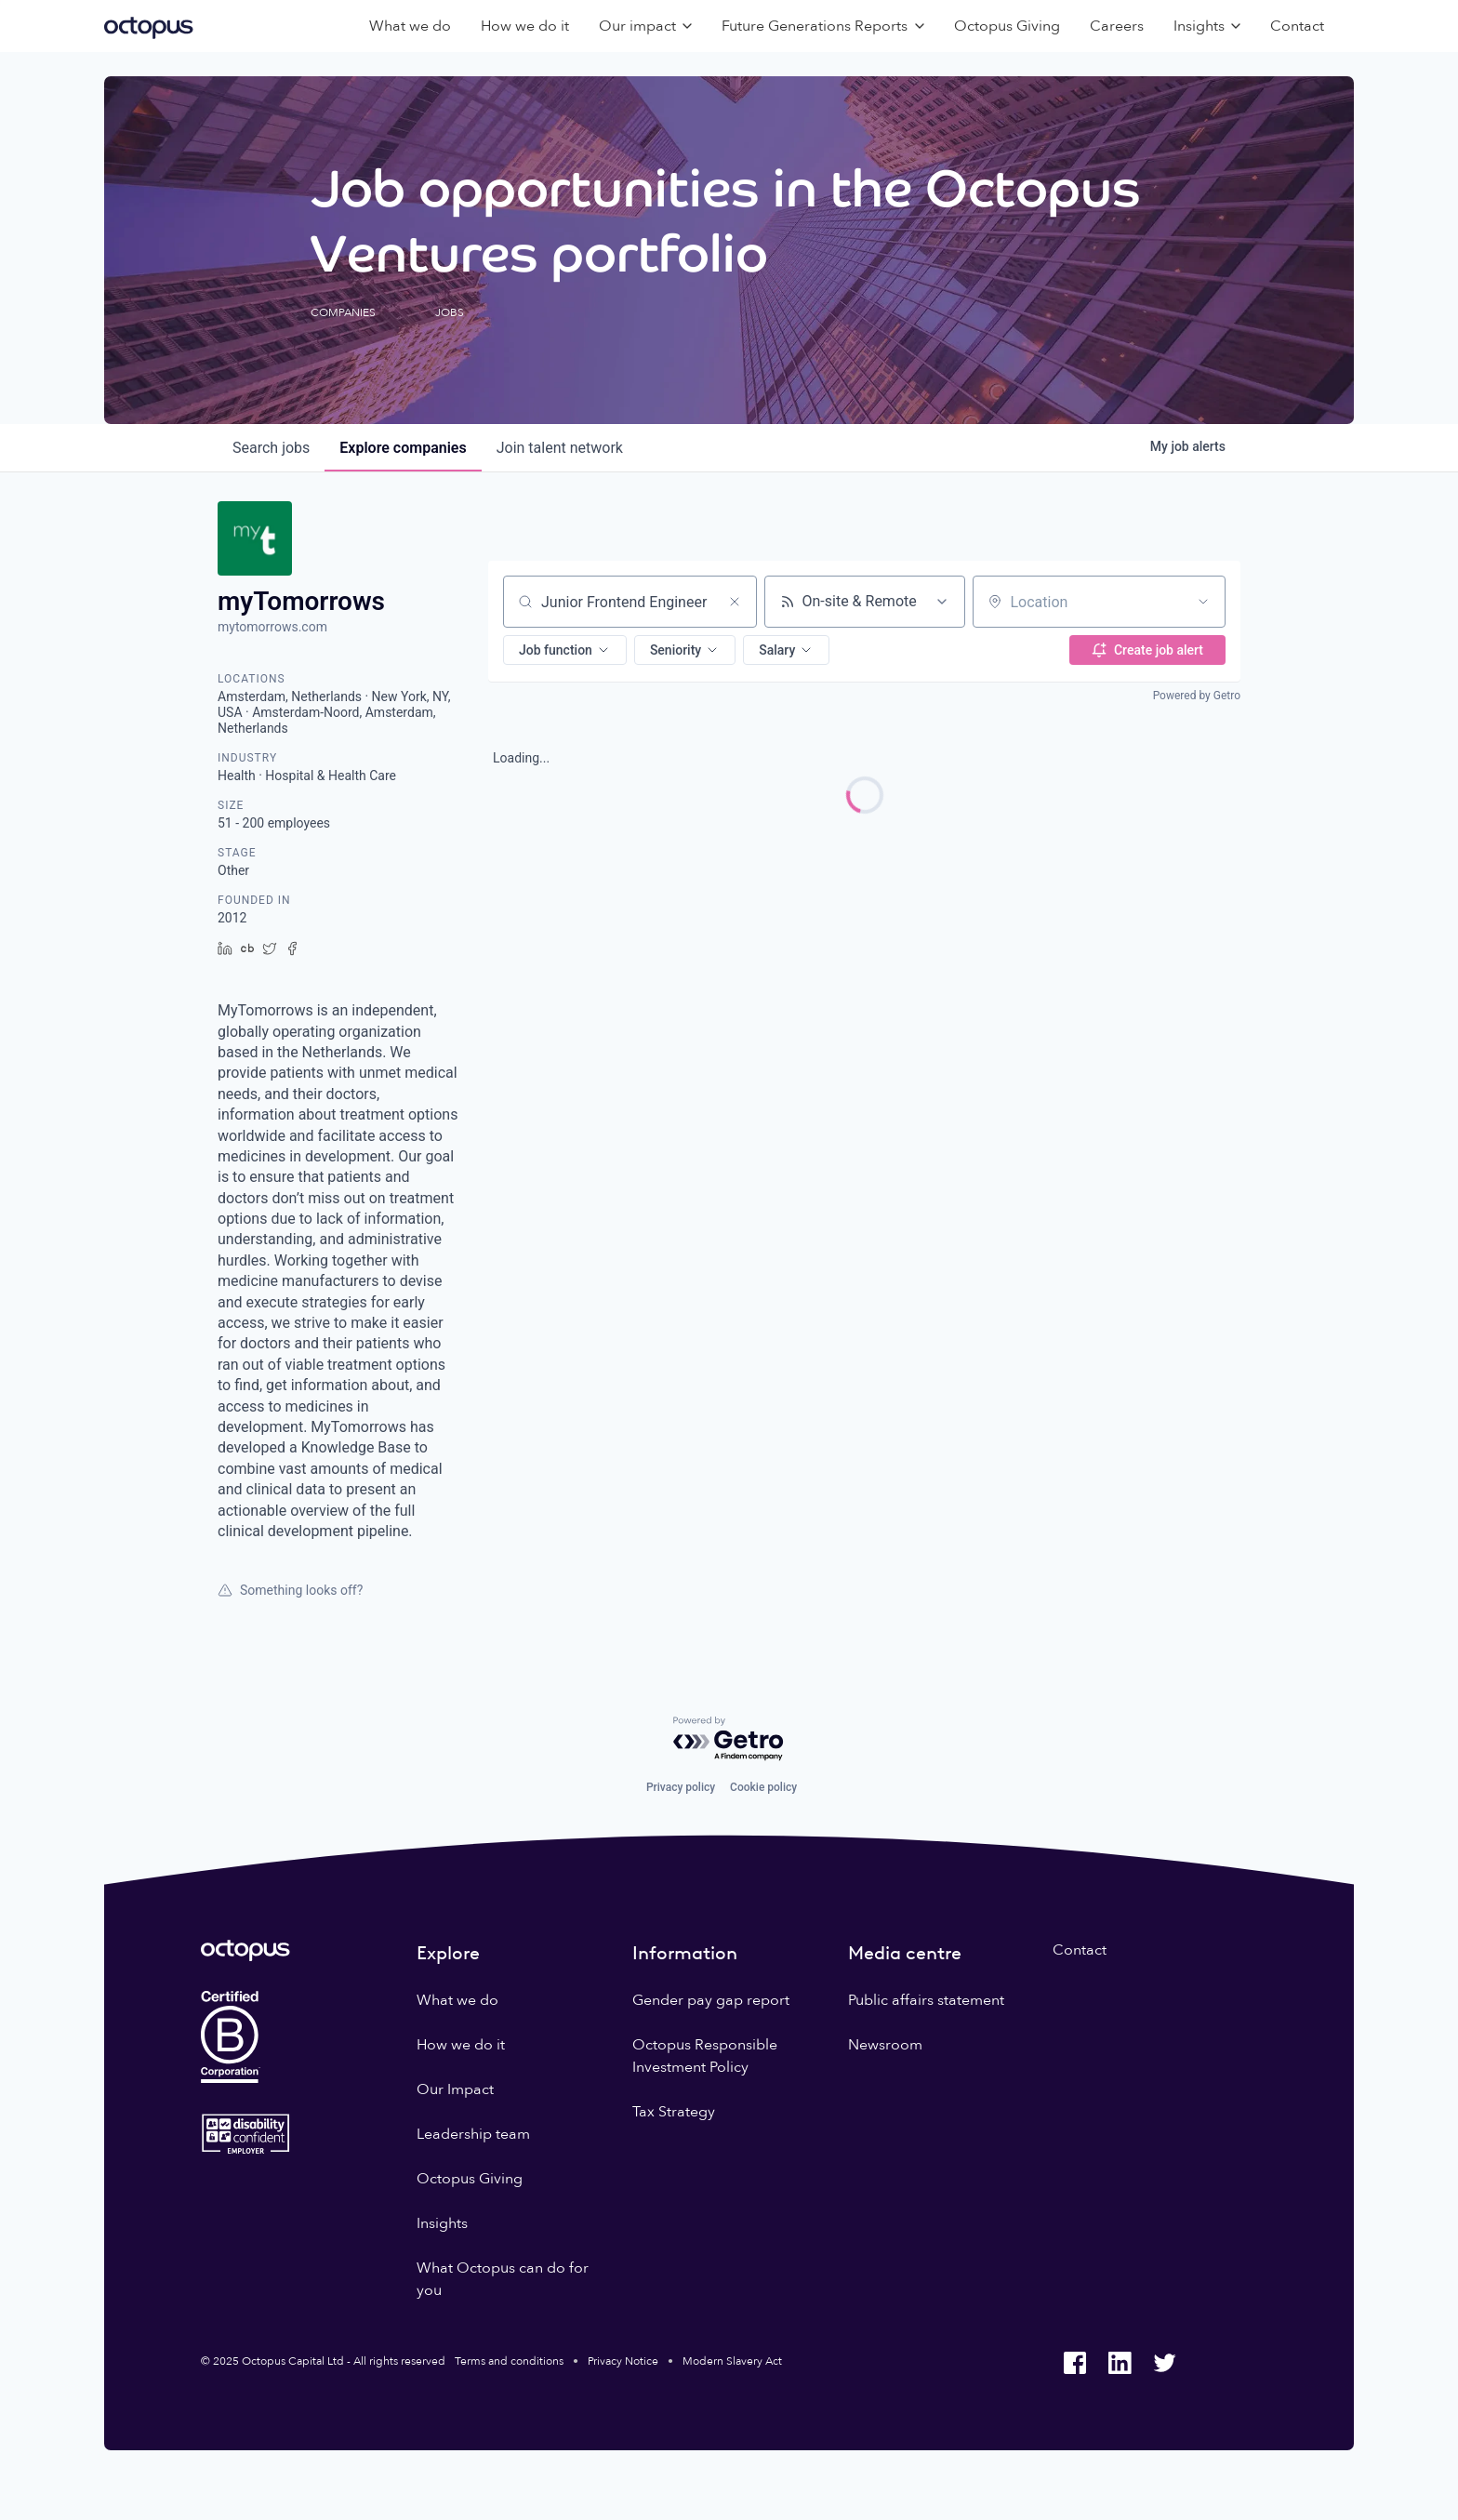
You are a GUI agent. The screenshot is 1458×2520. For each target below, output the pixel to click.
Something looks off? (290, 1590)
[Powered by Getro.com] (729, 1739)
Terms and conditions (509, 2361)
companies (402, 448)
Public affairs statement (926, 2000)
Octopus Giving (1007, 26)
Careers (1117, 26)
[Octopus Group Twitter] (1164, 2363)
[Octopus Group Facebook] (1075, 2363)
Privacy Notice (623, 2361)
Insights (442, 2223)
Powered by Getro (1196, 695)
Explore (448, 1953)
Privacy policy (680, 1787)
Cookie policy (763, 1787)
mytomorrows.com (272, 626)
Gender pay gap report (710, 2000)
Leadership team (473, 2134)
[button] (565, 650)
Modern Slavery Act (732, 2361)
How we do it (525, 26)
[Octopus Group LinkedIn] (1119, 2363)
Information (684, 1953)
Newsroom (885, 2045)
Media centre (904, 1953)
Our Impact (455, 2089)
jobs (271, 448)
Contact (1297, 26)
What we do (410, 26)
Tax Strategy (673, 2112)
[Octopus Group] (148, 26)
